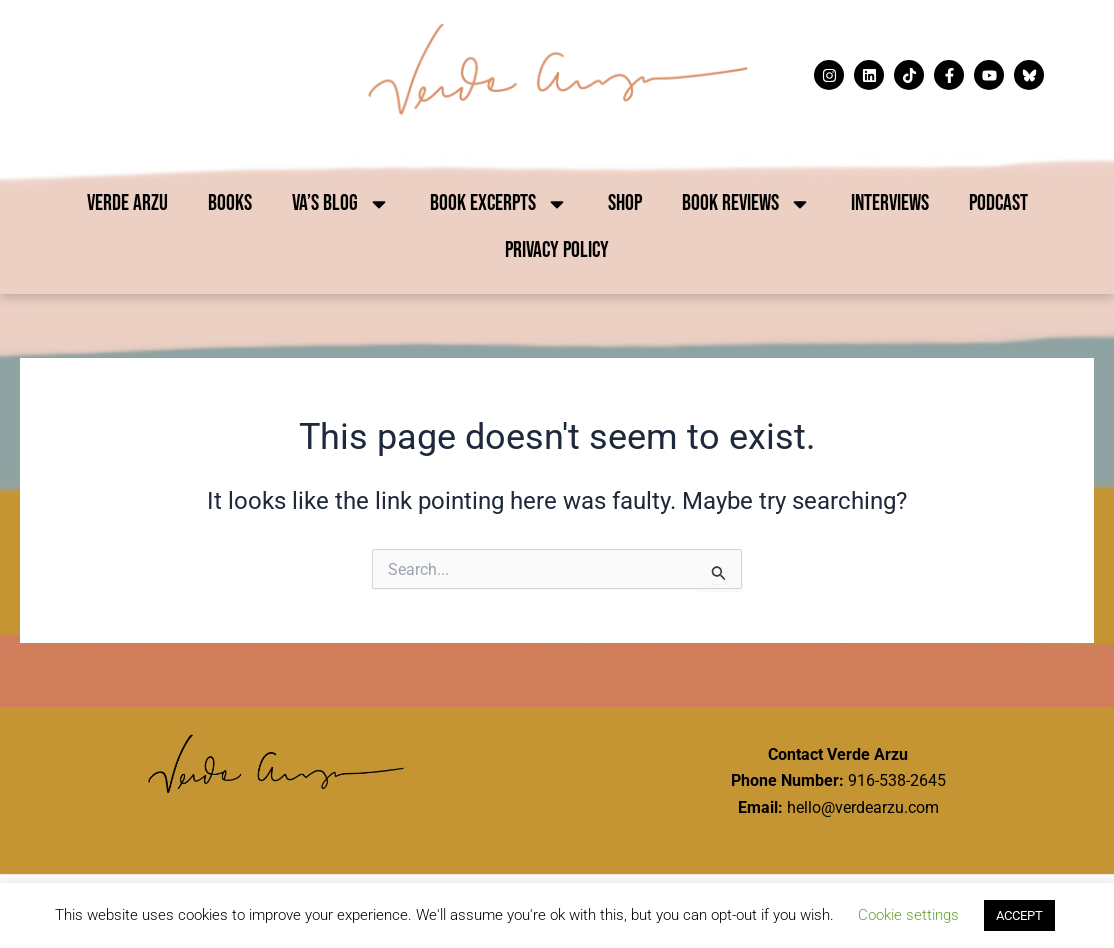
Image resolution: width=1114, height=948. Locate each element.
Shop (625, 203)
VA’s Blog (341, 204)
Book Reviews (746, 204)
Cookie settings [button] (908, 915)
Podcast (998, 203)
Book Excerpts (499, 204)
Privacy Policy (557, 250)
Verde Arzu (127, 203)
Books (230, 203)
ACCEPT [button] (1019, 915)
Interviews (890, 203)
